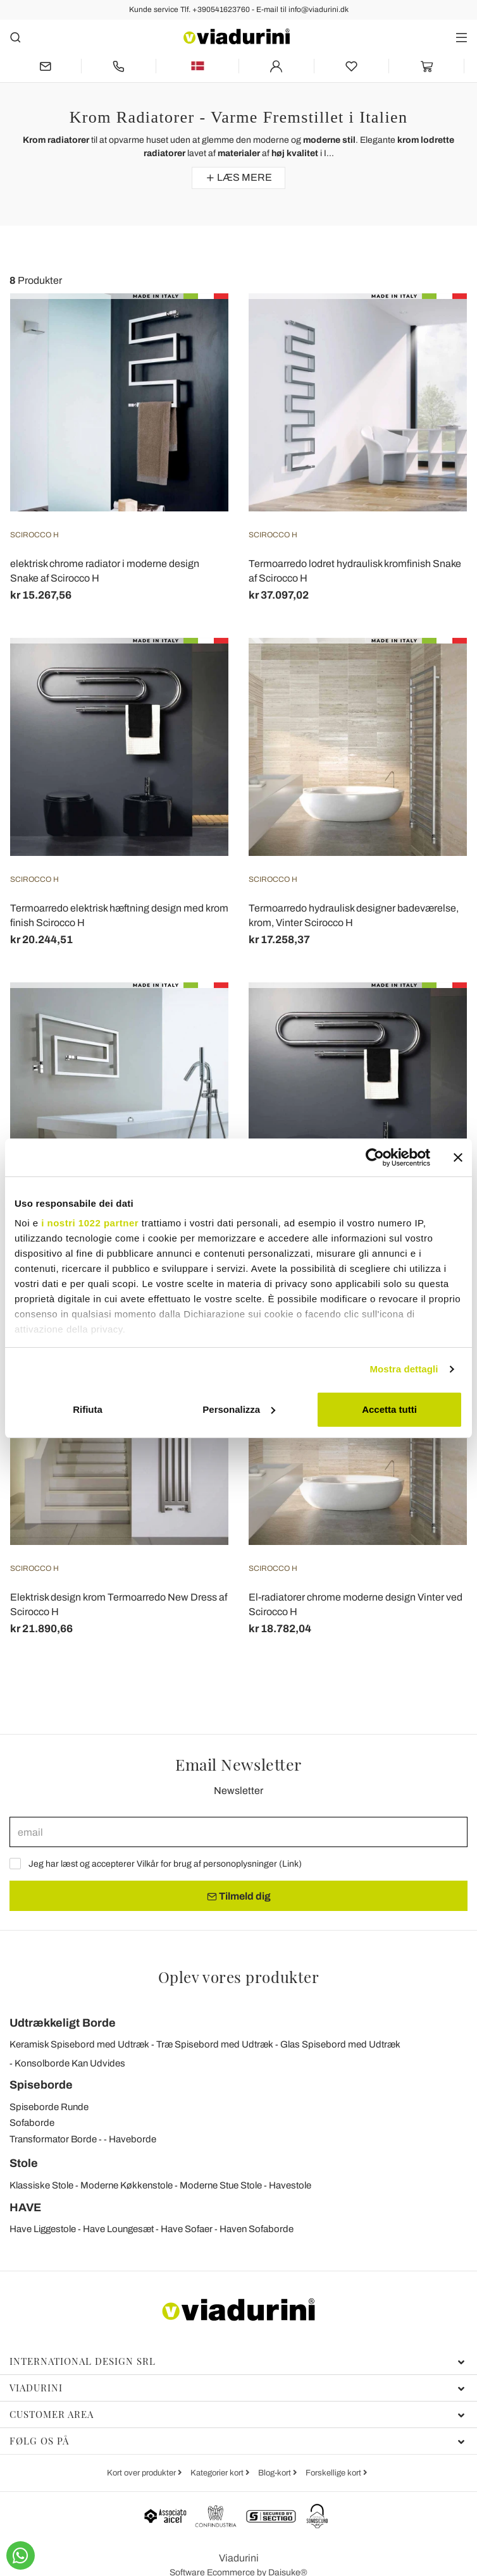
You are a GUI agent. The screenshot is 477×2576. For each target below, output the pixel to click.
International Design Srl (237, 2361)
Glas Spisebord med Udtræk (340, 2044)
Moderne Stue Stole (221, 2185)
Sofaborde (31, 2123)
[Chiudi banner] (458, 1157)
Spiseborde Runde (49, 2107)
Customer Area (237, 2414)
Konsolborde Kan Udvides (70, 2063)
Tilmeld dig (239, 1896)
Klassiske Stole (41, 2185)
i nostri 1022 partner (90, 1223)
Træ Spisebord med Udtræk (214, 2044)
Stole (23, 2163)
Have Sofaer (187, 2229)
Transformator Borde (53, 2139)
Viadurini (237, 2387)
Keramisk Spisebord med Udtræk (79, 2044)
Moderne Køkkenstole (126, 2185)
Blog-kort (275, 2473)
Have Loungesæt (118, 2229)
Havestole (290, 2185)
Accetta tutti (389, 1409)
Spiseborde (41, 2085)
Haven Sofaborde (257, 2229)
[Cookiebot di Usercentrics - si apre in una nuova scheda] (374, 1157)
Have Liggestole (42, 2229)
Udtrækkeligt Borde (62, 2023)
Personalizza (238, 1409)
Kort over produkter (142, 2473)
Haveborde (132, 2139)
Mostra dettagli (403, 1369)
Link (290, 1864)
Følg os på (237, 2440)
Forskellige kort (334, 2473)
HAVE (25, 2207)
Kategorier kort (217, 2473)
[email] (238, 1832)
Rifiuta (87, 1409)
